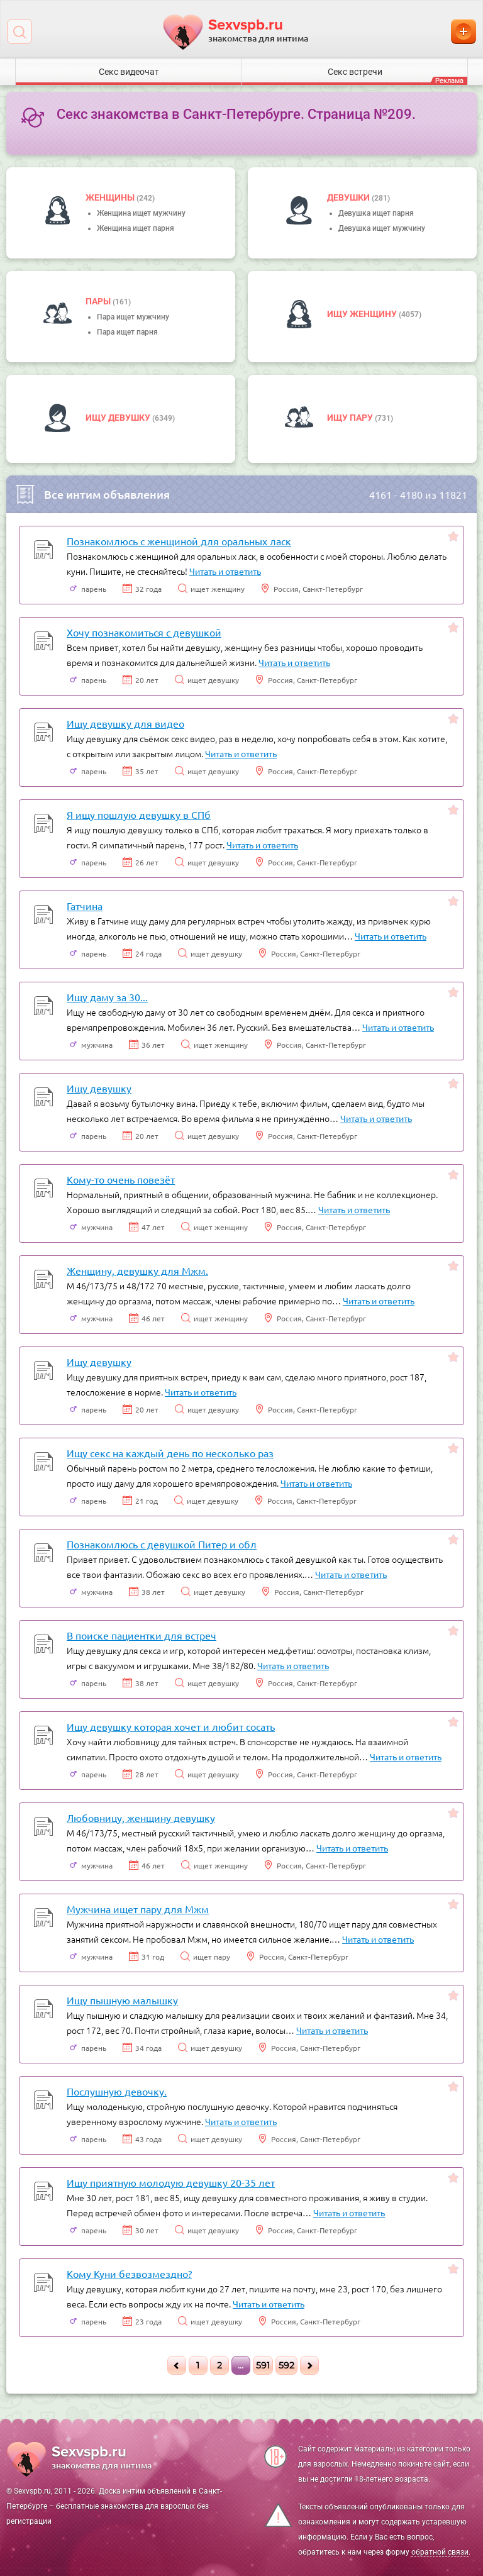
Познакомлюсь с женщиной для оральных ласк (179, 541)
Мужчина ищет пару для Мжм (138, 1908)
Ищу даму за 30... (107, 997)
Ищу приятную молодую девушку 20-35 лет (171, 2182)
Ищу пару (351, 418)
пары (99, 301)
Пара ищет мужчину (133, 317)
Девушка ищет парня (376, 213)
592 (286, 2365)
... (240, 2365)
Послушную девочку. (117, 2091)
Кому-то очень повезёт (121, 1179)
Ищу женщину (363, 314)
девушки (349, 197)
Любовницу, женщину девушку (141, 1817)
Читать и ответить (225, 571)
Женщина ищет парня (135, 228)
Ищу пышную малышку (122, 2000)
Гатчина (85, 905)
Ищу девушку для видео (125, 723)
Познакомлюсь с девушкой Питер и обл (162, 1544)
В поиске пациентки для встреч (141, 1635)
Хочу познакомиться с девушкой (144, 632)
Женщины (111, 197)
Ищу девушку (119, 418)
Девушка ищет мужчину (381, 228)
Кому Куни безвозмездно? (129, 2273)
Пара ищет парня (127, 332)
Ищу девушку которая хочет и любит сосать (171, 1726)
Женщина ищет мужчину (141, 213)
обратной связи (440, 2552)
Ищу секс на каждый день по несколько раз (170, 1452)
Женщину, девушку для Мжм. (137, 1270)
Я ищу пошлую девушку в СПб (139, 814)
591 (263, 2365)
